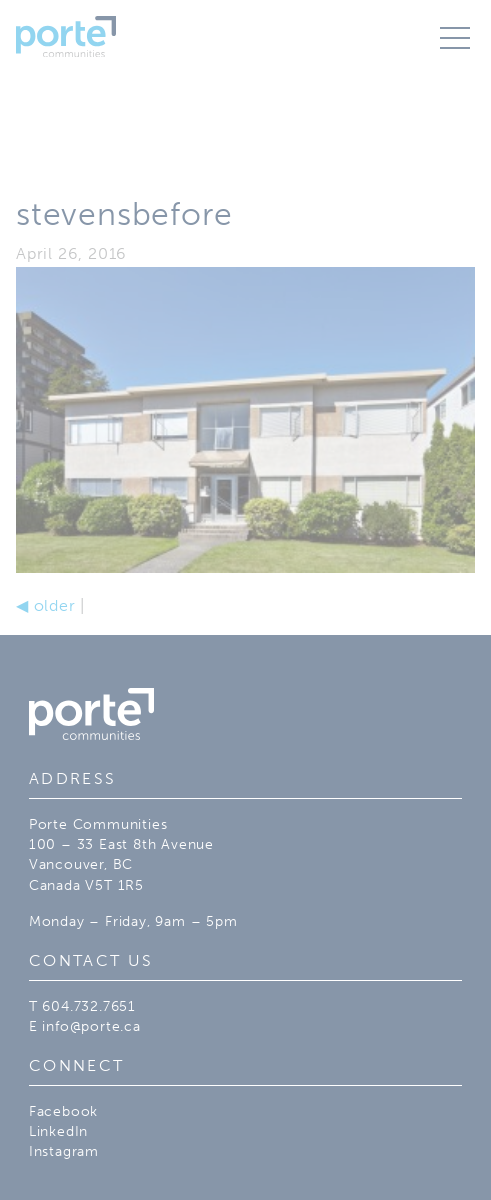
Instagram (64, 1151)
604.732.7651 (89, 1006)
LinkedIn (58, 1131)
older (46, 605)
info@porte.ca (91, 1026)
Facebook (63, 1111)
